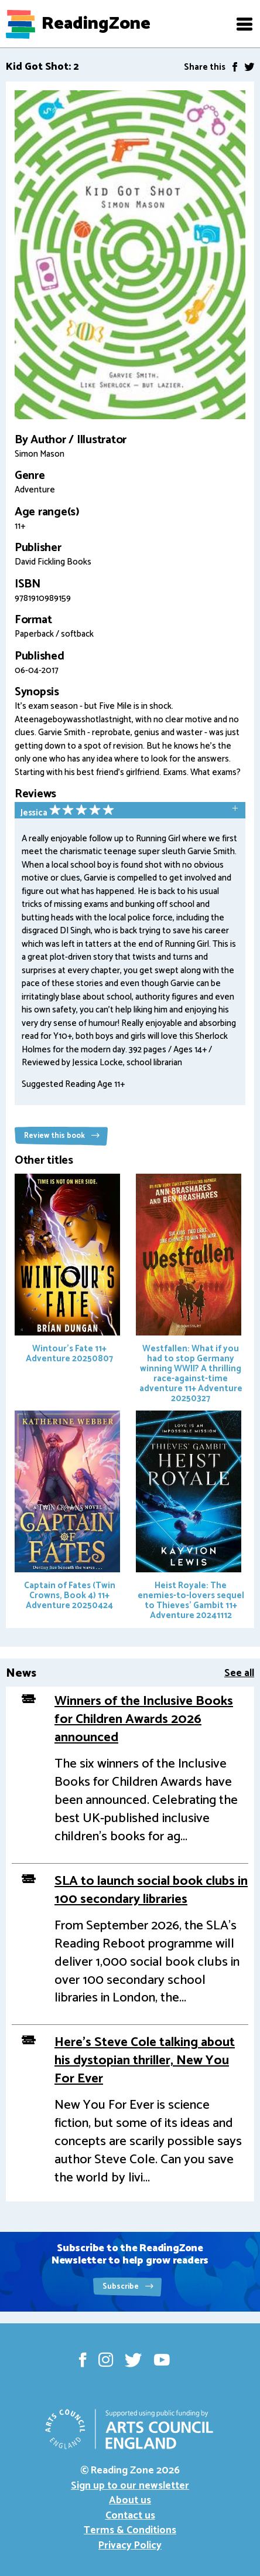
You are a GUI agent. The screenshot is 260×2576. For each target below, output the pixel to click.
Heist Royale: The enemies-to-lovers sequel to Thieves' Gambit (190, 1517)
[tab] (130, 811)
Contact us (130, 2515)
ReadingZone (96, 24)
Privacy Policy (130, 2545)
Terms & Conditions (130, 2530)
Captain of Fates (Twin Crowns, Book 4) (67, 1512)
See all (239, 1673)
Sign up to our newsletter (130, 2486)
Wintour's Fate (67, 1270)
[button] (244, 24)
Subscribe (127, 2287)
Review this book (62, 1136)
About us (130, 2500)
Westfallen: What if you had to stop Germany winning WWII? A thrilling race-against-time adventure (189, 1290)
